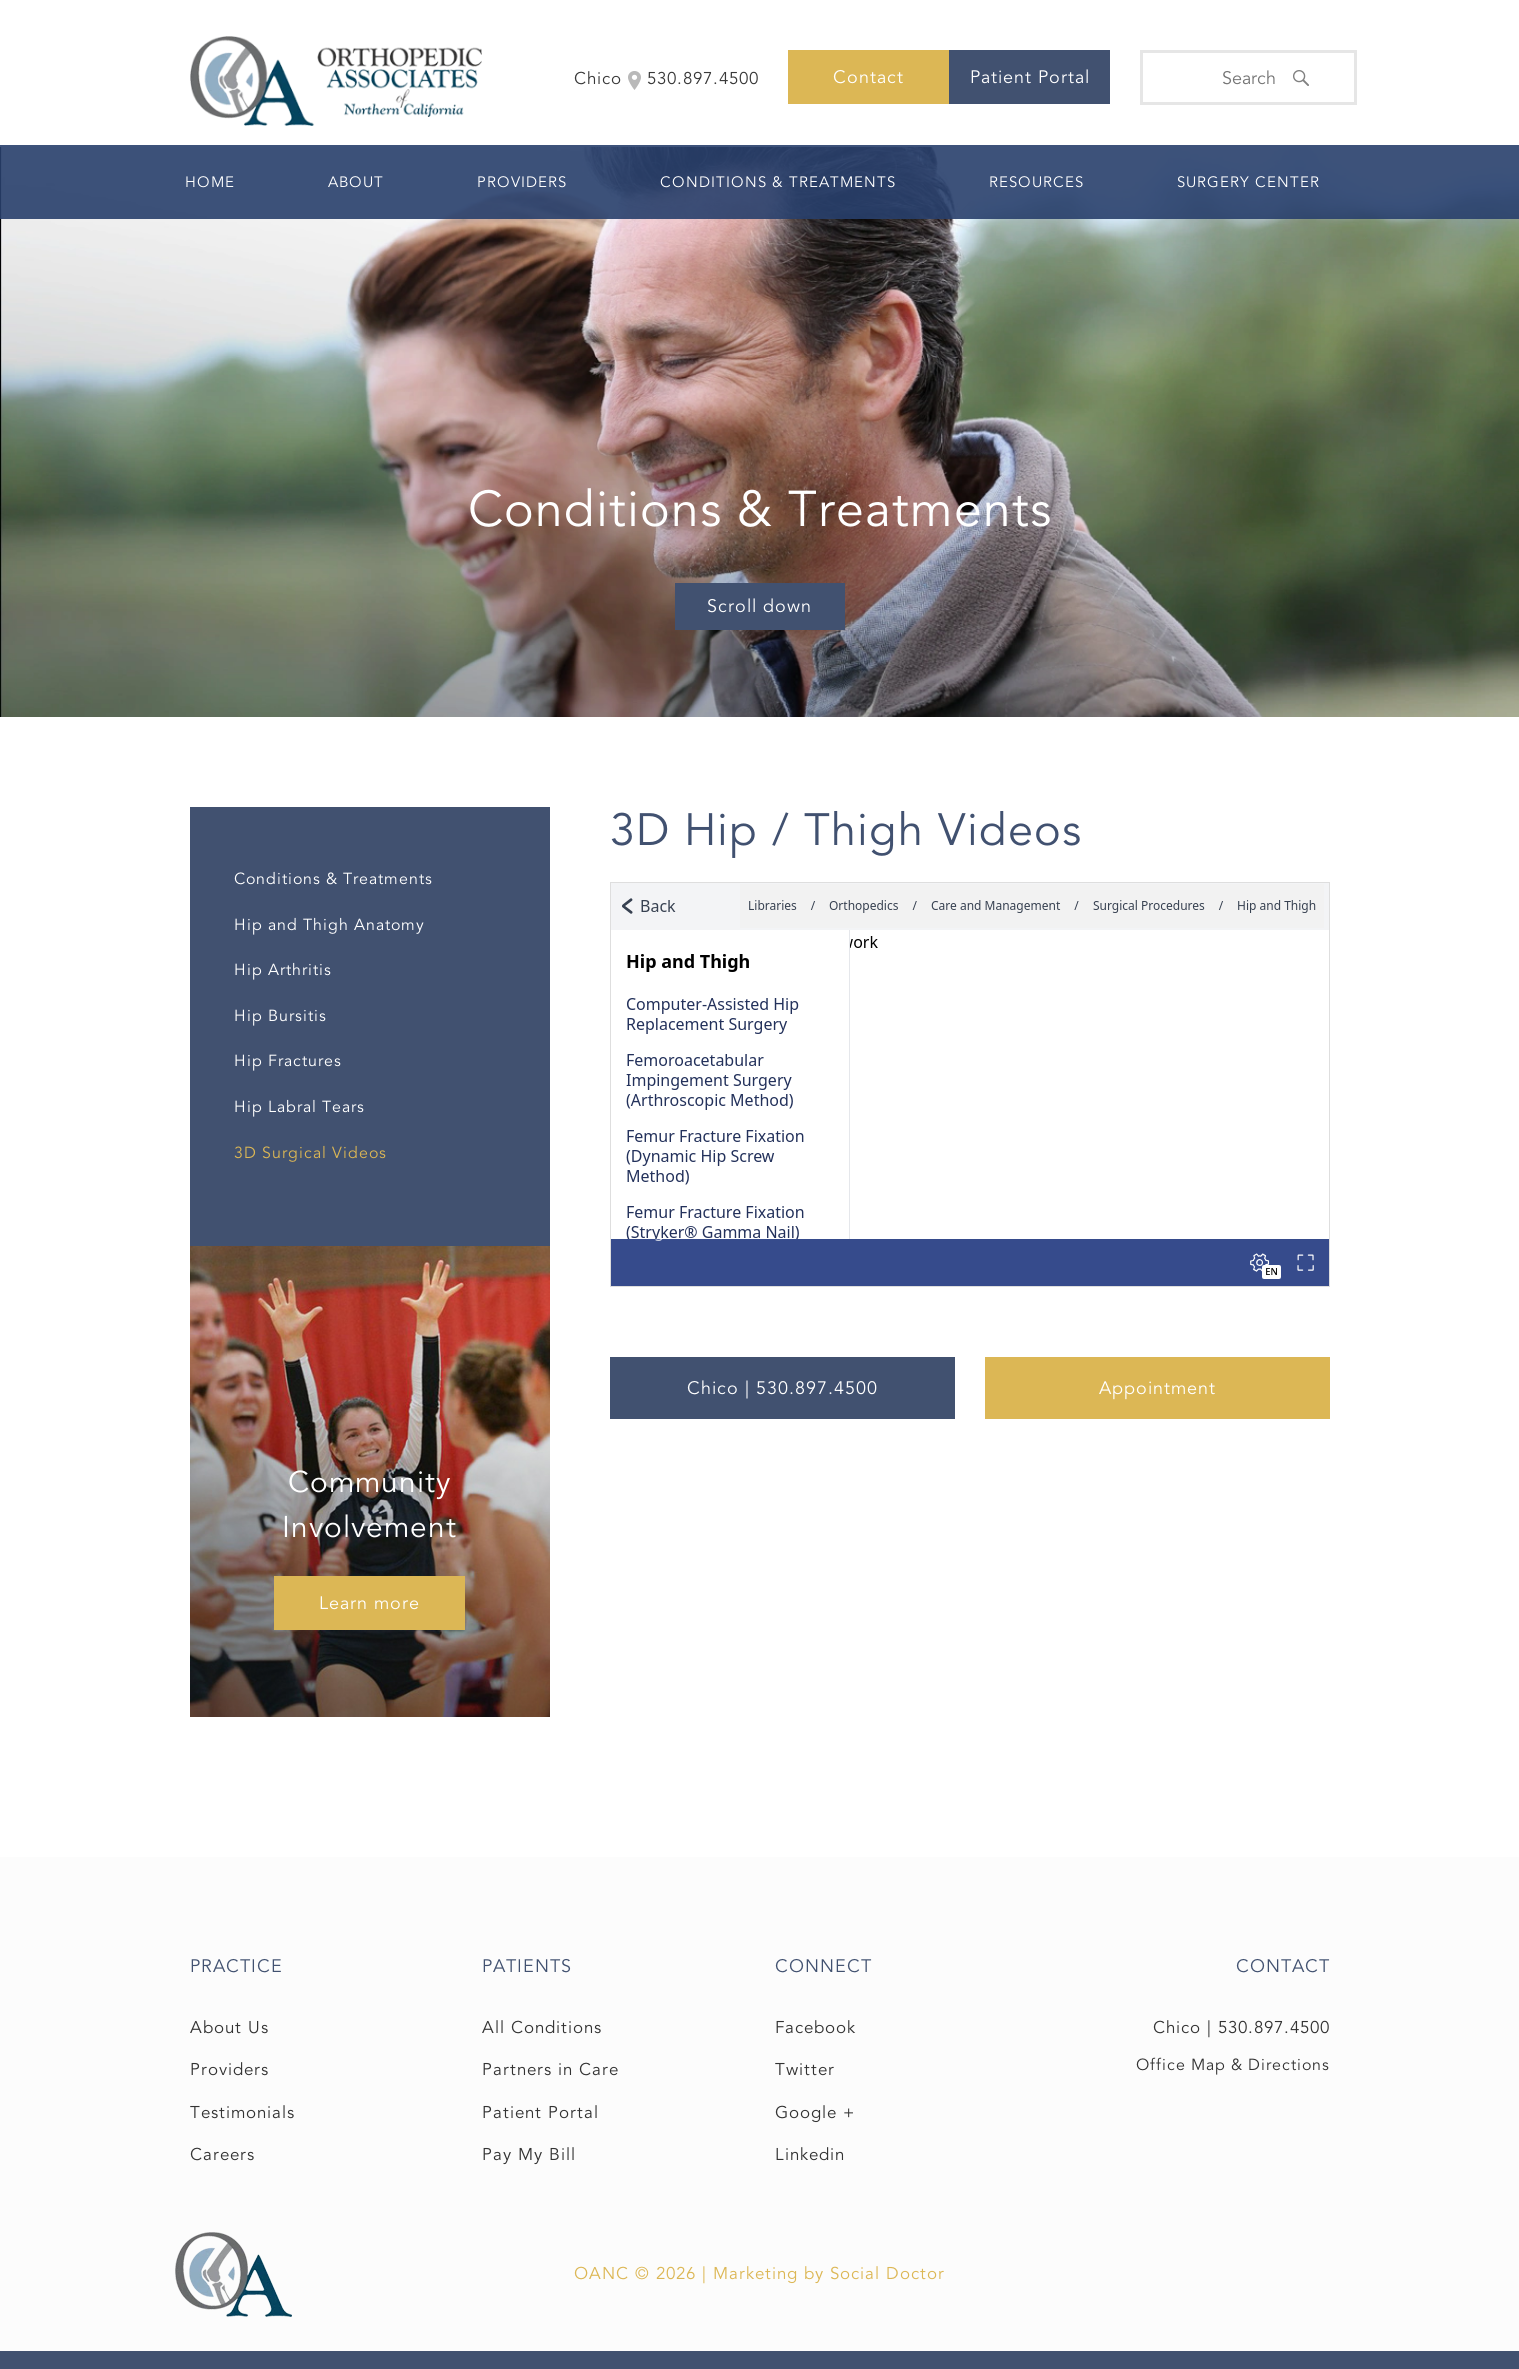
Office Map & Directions (1233, 2065)
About (356, 182)
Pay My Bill (529, 2154)
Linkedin (810, 2154)
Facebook (815, 2027)
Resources (1036, 182)
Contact (868, 77)
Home (210, 182)
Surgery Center (1248, 182)
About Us (229, 2027)
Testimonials (242, 2112)
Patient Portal (1030, 77)
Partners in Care (550, 2069)
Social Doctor (887, 2273)
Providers (522, 182)
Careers (222, 2154)
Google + (815, 2112)
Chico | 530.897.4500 (782, 1388)
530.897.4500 (1274, 2027)
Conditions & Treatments (778, 182)
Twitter (805, 2069)
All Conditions (542, 2027)
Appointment (1157, 1388)
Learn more (369, 1603)
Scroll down (759, 606)
